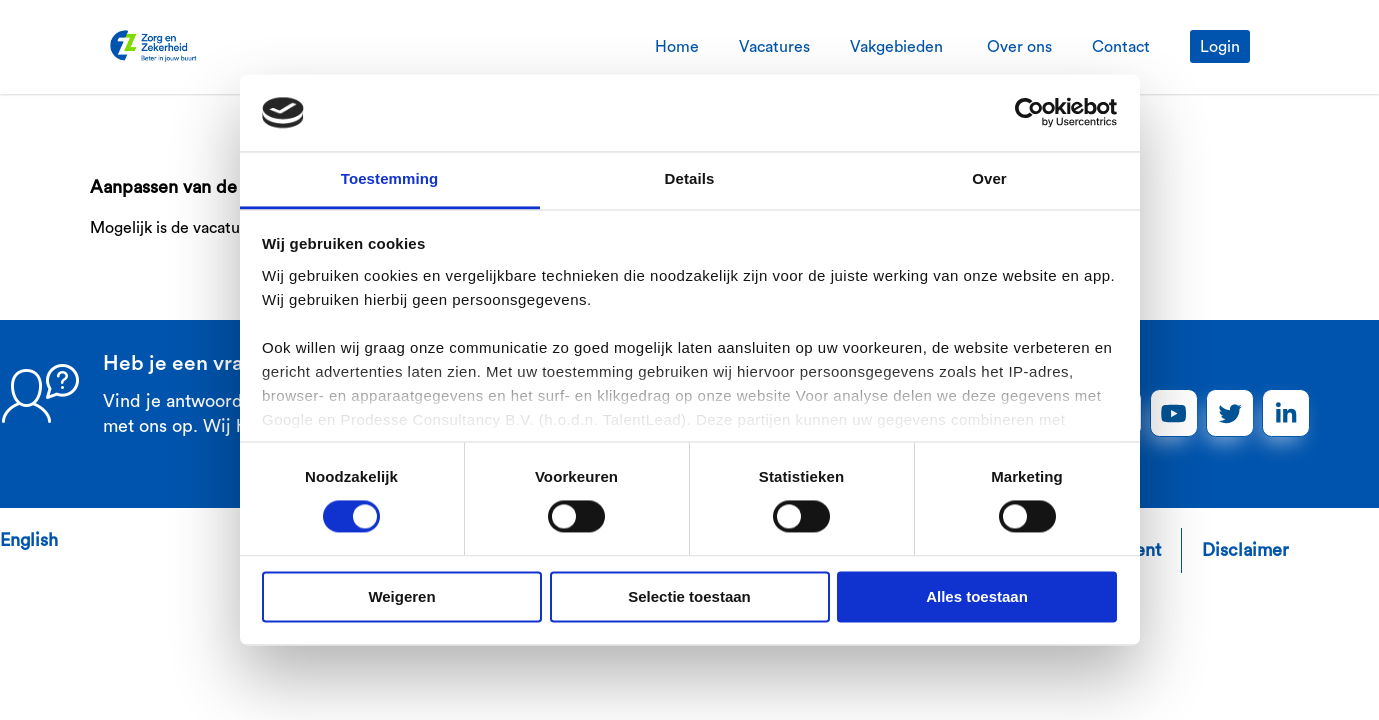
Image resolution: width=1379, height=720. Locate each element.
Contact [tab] (1121, 47)
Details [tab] (690, 178)
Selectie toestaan (689, 596)
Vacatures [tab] (774, 47)
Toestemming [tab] (390, 178)
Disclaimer (1245, 550)
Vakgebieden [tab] (898, 47)
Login (1220, 47)
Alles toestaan (977, 596)
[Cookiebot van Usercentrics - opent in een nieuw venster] (1029, 113)
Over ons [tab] (1019, 47)
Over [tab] (989, 178)
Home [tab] (677, 47)
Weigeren (401, 596)
